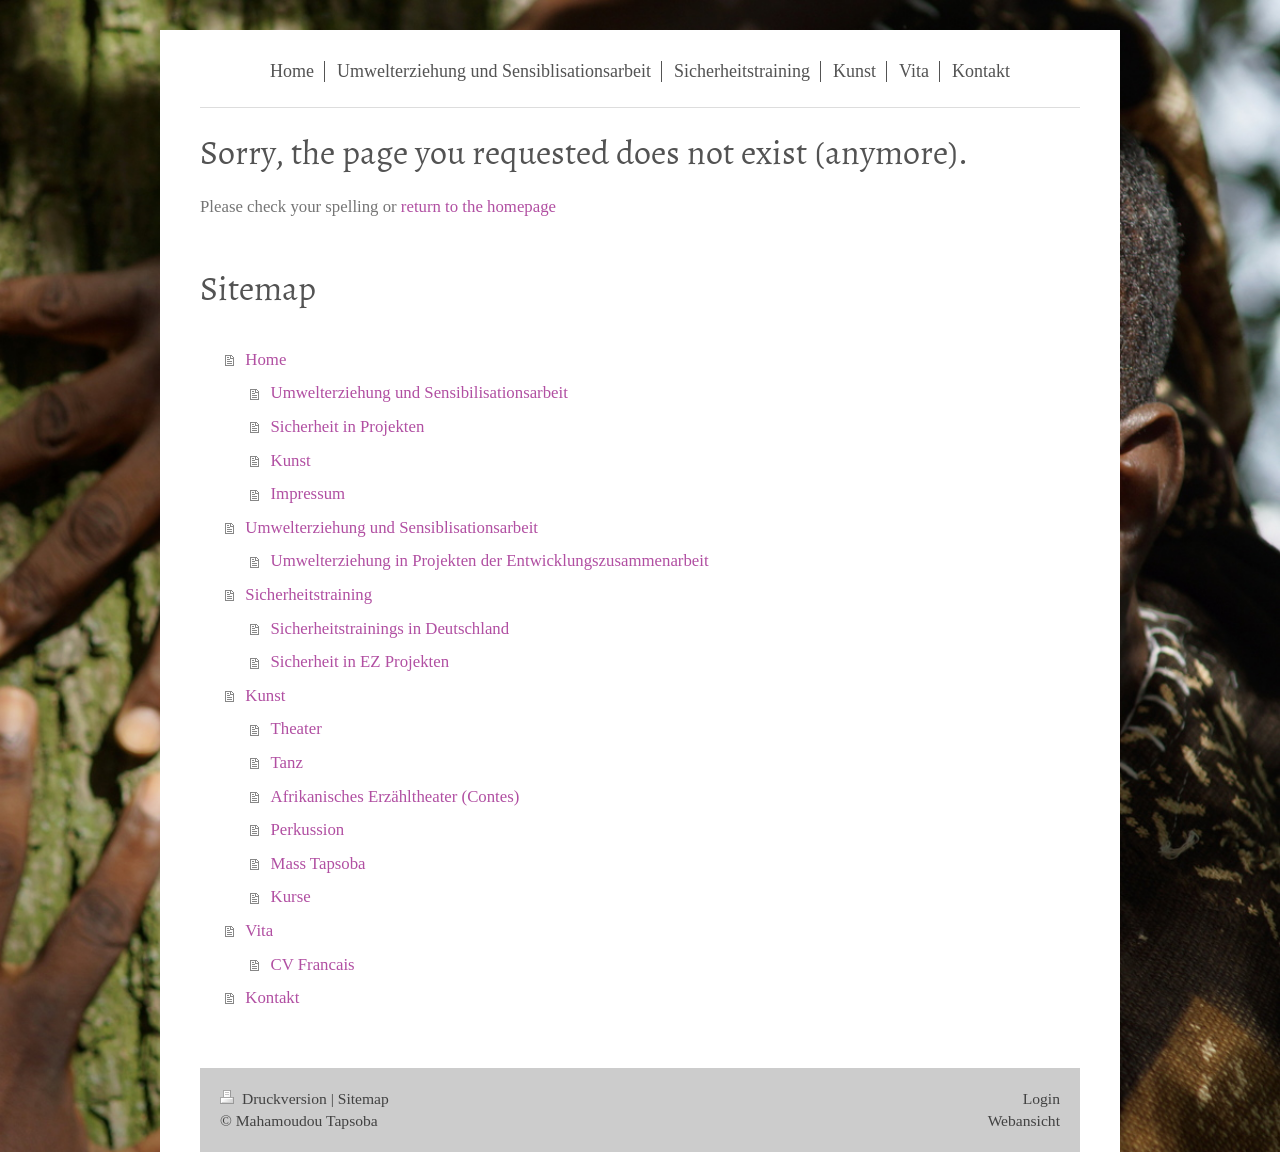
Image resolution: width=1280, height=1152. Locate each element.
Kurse (291, 896)
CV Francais (313, 964)
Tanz (287, 762)
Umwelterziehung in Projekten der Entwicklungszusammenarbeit (490, 560)
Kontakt (272, 997)
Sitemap (363, 1098)
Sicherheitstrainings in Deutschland (390, 628)
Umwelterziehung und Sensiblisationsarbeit (391, 527)
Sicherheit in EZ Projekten (360, 661)
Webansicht (1024, 1120)
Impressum (308, 493)
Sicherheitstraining (308, 594)
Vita (259, 930)
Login (1041, 1098)
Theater (296, 728)
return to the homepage (478, 206)
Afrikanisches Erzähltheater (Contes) (395, 796)
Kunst (291, 460)
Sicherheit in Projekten (348, 426)
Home (265, 359)
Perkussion (308, 829)
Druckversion (275, 1098)
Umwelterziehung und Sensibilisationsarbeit (419, 392)
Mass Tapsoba (318, 863)
